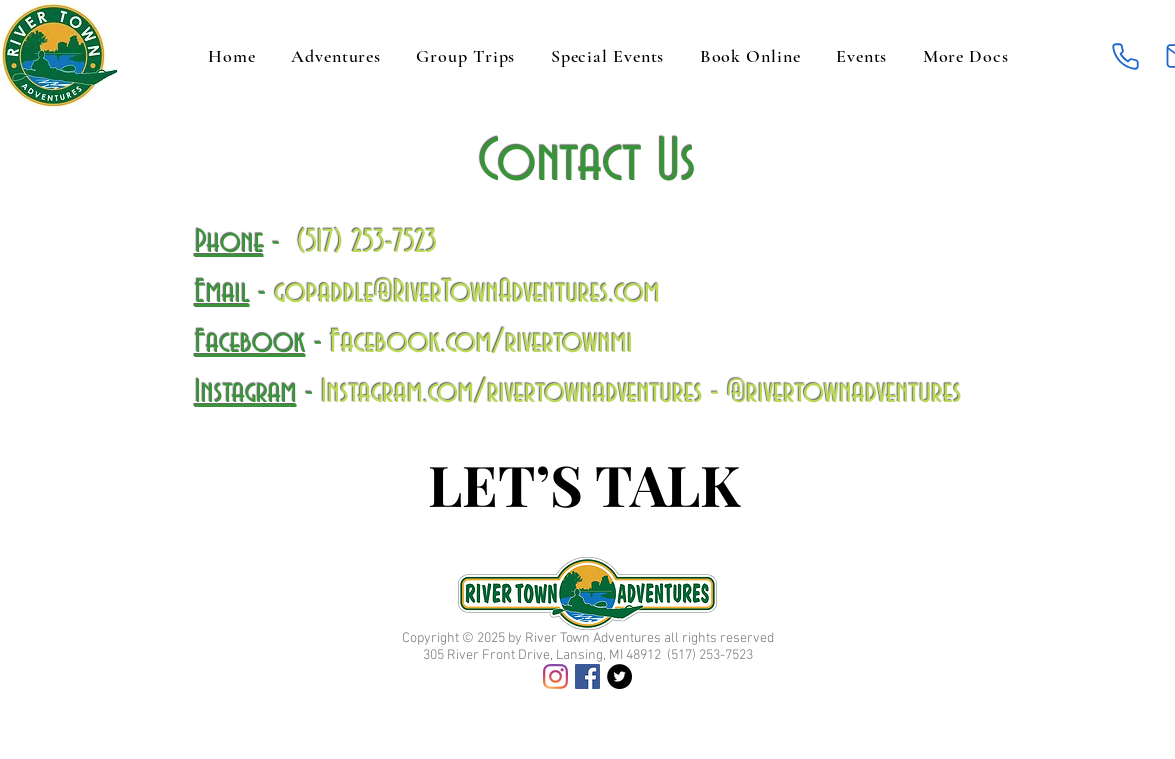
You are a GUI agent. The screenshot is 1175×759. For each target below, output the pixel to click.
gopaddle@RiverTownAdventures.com (467, 292)
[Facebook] (587, 676)
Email (222, 292)
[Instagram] (555, 676)
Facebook (250, 342)
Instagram (246, 392)
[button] (965, 56)
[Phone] (1126, 56)
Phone (229, 242)
